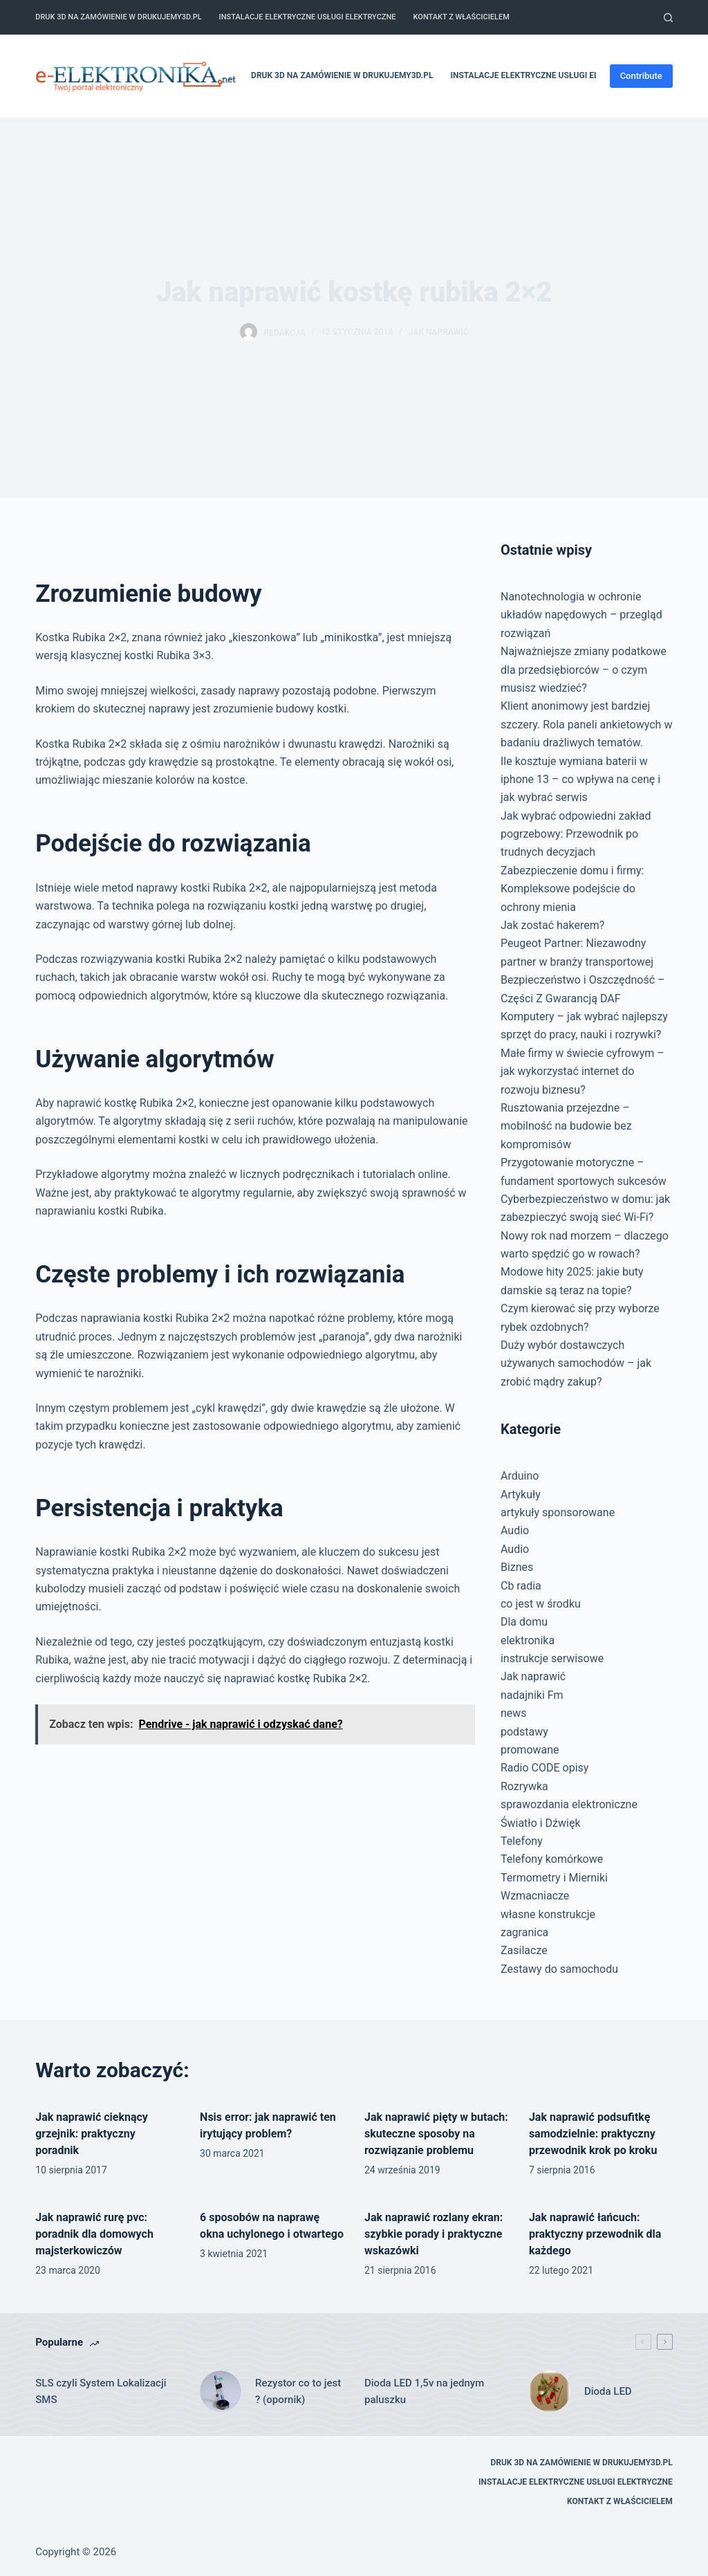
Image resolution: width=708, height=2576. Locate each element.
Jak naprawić (439, 332)
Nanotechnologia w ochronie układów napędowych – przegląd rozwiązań (581, 615)
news (514, 1713)
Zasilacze (524, 1950)
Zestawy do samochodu (559, 1969)
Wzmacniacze (535, 1895)
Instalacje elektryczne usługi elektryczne (307, 16)
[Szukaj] (668, 17)
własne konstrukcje (548, 1914)
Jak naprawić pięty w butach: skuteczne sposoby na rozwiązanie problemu (436, 2133)
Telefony (522, 1841)
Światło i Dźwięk (541, 1823)
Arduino (520, 1475)
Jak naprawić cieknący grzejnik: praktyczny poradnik (91, 2133)
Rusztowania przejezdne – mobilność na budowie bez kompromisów (566, 1126)
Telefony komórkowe (552, 1859)
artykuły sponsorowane (558, 1512)
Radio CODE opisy (544, 1767)
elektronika (528, 1640)
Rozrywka (524, 1786)
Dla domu (524, 1621)
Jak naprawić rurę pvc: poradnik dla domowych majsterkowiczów (94, 2234)
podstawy (524, 1731)
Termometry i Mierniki (554, 1877)
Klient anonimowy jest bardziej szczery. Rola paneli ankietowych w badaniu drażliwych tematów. (586, 724)
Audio (515, 1530)
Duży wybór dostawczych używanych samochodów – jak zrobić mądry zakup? (576, 1363)
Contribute (641, 76)
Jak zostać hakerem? (552, 925)
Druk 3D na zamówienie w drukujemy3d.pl (118, 16)
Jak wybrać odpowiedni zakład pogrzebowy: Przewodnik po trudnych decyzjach (576, 834)
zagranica (524, 1932)
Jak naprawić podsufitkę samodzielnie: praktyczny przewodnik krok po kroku (593, 2133)
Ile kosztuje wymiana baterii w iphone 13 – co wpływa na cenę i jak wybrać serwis (580, 779)
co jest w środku (541, 1603)
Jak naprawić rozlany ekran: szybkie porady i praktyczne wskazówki (433, 2234)
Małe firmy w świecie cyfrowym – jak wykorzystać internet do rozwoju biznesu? (582, 1071)
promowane (530, 1749)
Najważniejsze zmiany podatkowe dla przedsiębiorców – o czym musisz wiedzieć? (584, 669)
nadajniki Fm (532, 1695)
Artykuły (521, 1494)
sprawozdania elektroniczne (569, 1804)
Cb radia (521, 1585)
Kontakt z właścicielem (461, 16)
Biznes (517, 1567)
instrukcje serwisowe (552, 1658)
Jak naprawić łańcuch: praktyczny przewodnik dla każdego (595, 2234)
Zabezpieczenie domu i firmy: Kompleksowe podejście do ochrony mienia (572, 889)
